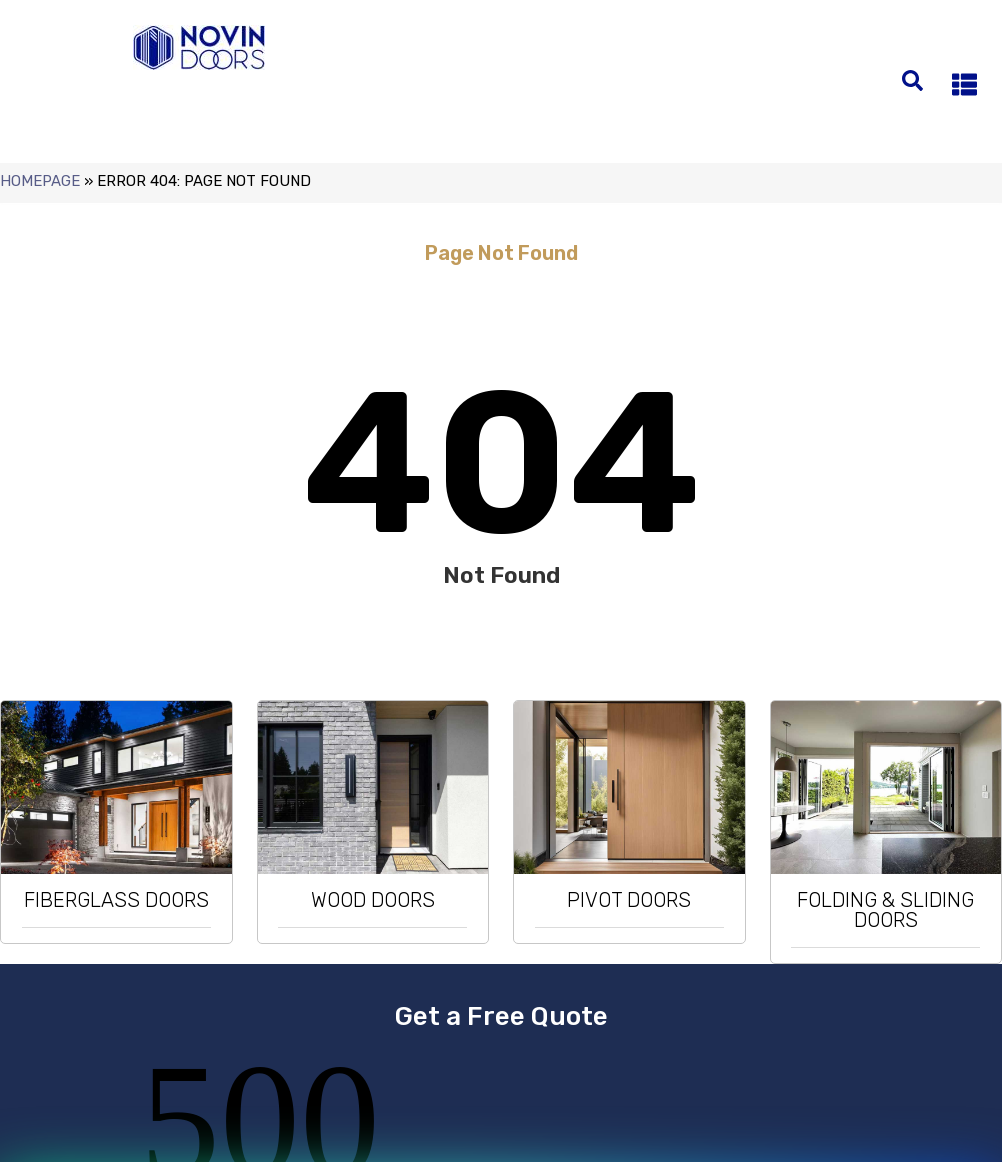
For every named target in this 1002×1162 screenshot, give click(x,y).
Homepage (40, 181)
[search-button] (912, 78)
